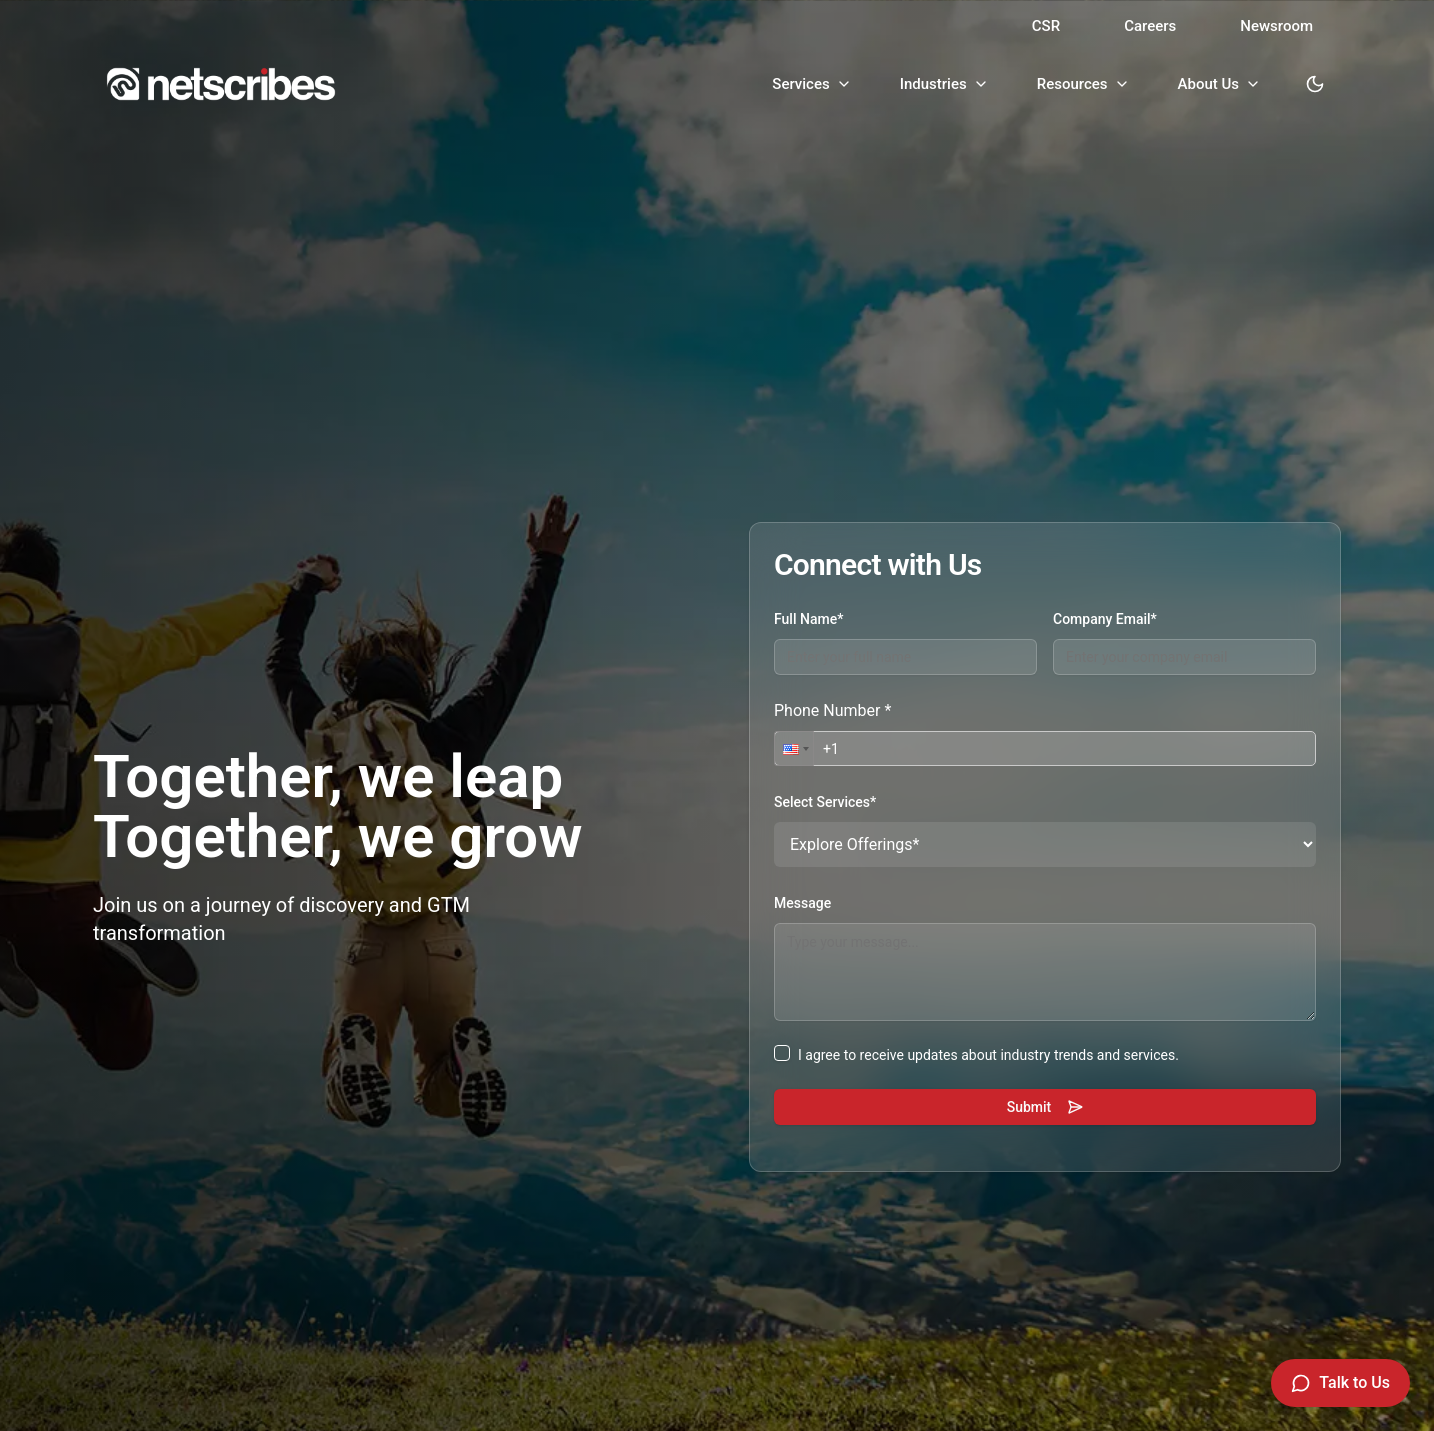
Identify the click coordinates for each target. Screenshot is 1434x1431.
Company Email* (1105, 619)
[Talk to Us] (1340, 1383)
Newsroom (1276, 26)
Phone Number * (832, 710)
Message (802, 903)
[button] (794, 748)
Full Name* (808, 619)
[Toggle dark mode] (1315, 84)
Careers (1150, 26)
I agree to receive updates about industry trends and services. (988, 1055)
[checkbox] (782, 1053)
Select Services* (825, 802)
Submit (1045, 1107)
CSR (1046, 26)
